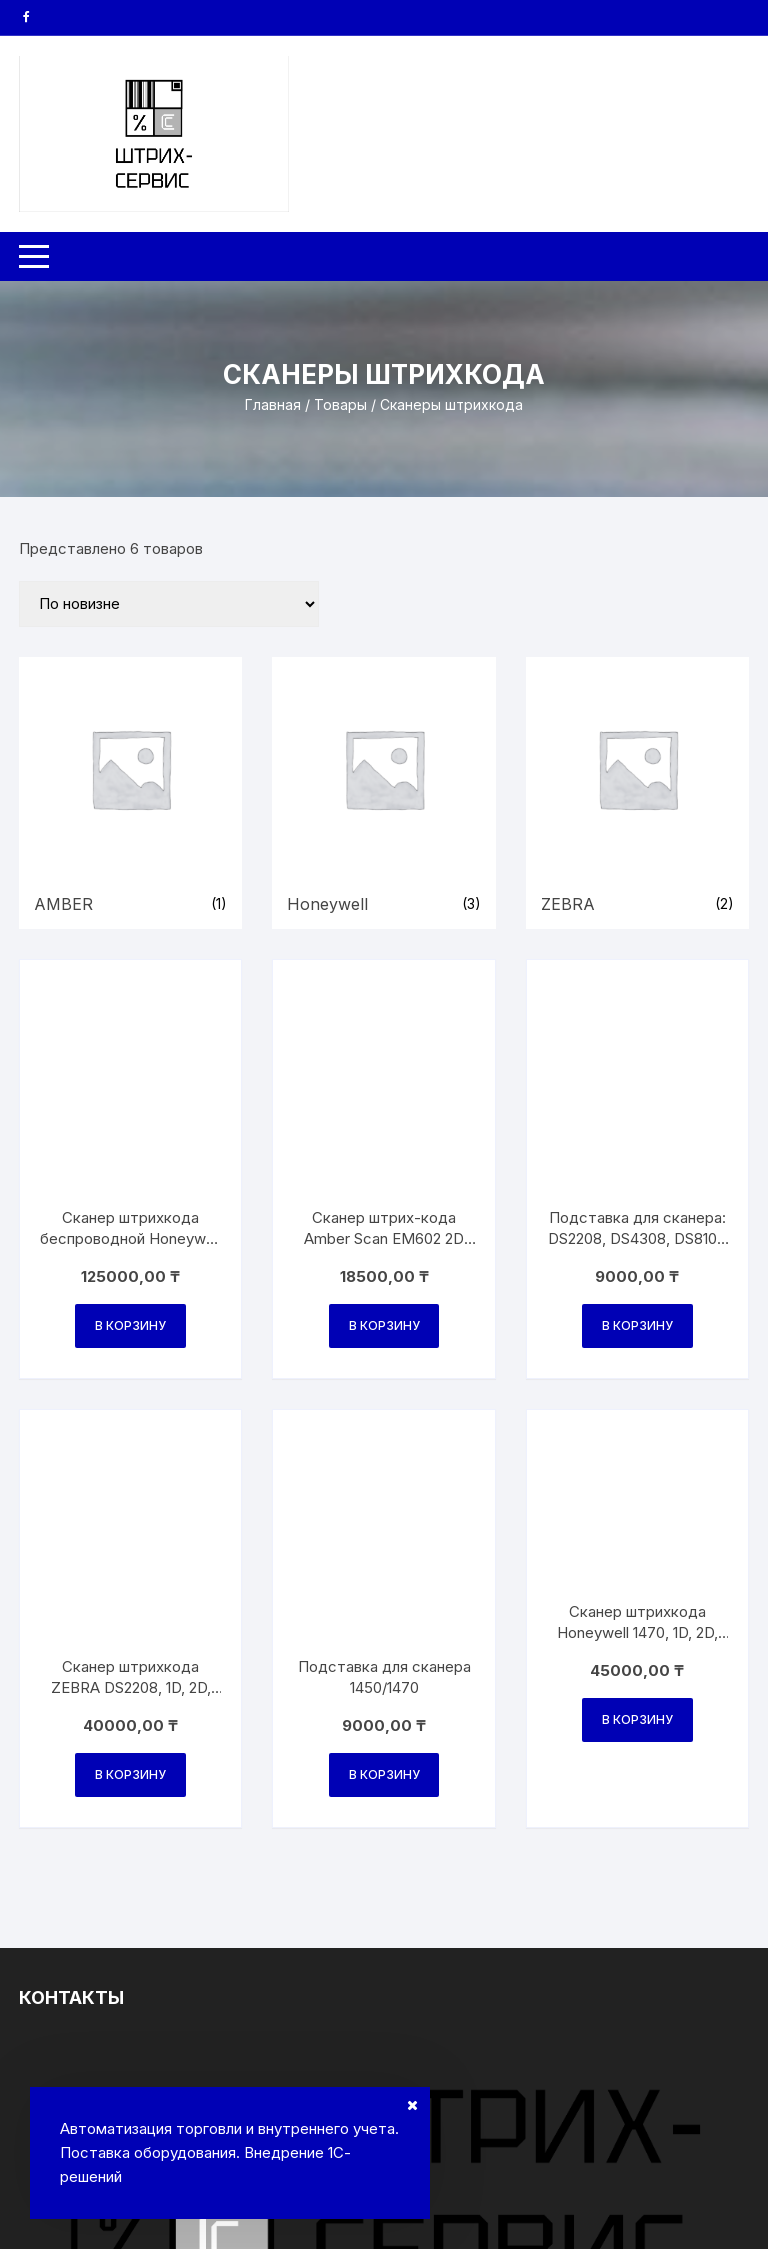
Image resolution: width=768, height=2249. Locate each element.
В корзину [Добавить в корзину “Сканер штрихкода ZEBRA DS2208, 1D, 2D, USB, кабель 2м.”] (130, 1331)
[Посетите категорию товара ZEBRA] (637, 793)
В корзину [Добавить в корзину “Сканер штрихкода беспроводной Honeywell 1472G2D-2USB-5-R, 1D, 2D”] (130, 1103)
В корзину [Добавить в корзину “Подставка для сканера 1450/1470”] (384, 1331)
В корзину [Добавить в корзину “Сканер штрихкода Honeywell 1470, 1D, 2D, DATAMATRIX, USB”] (637, 1331)
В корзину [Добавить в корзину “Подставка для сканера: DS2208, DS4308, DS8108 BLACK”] (637, 1103)
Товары (340, 404)
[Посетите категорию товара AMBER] (130, 793)
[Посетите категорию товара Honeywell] (383, 793)
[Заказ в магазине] (169, 604)
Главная (273, 404)
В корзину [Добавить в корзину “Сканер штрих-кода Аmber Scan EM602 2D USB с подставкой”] (384, 1103)
